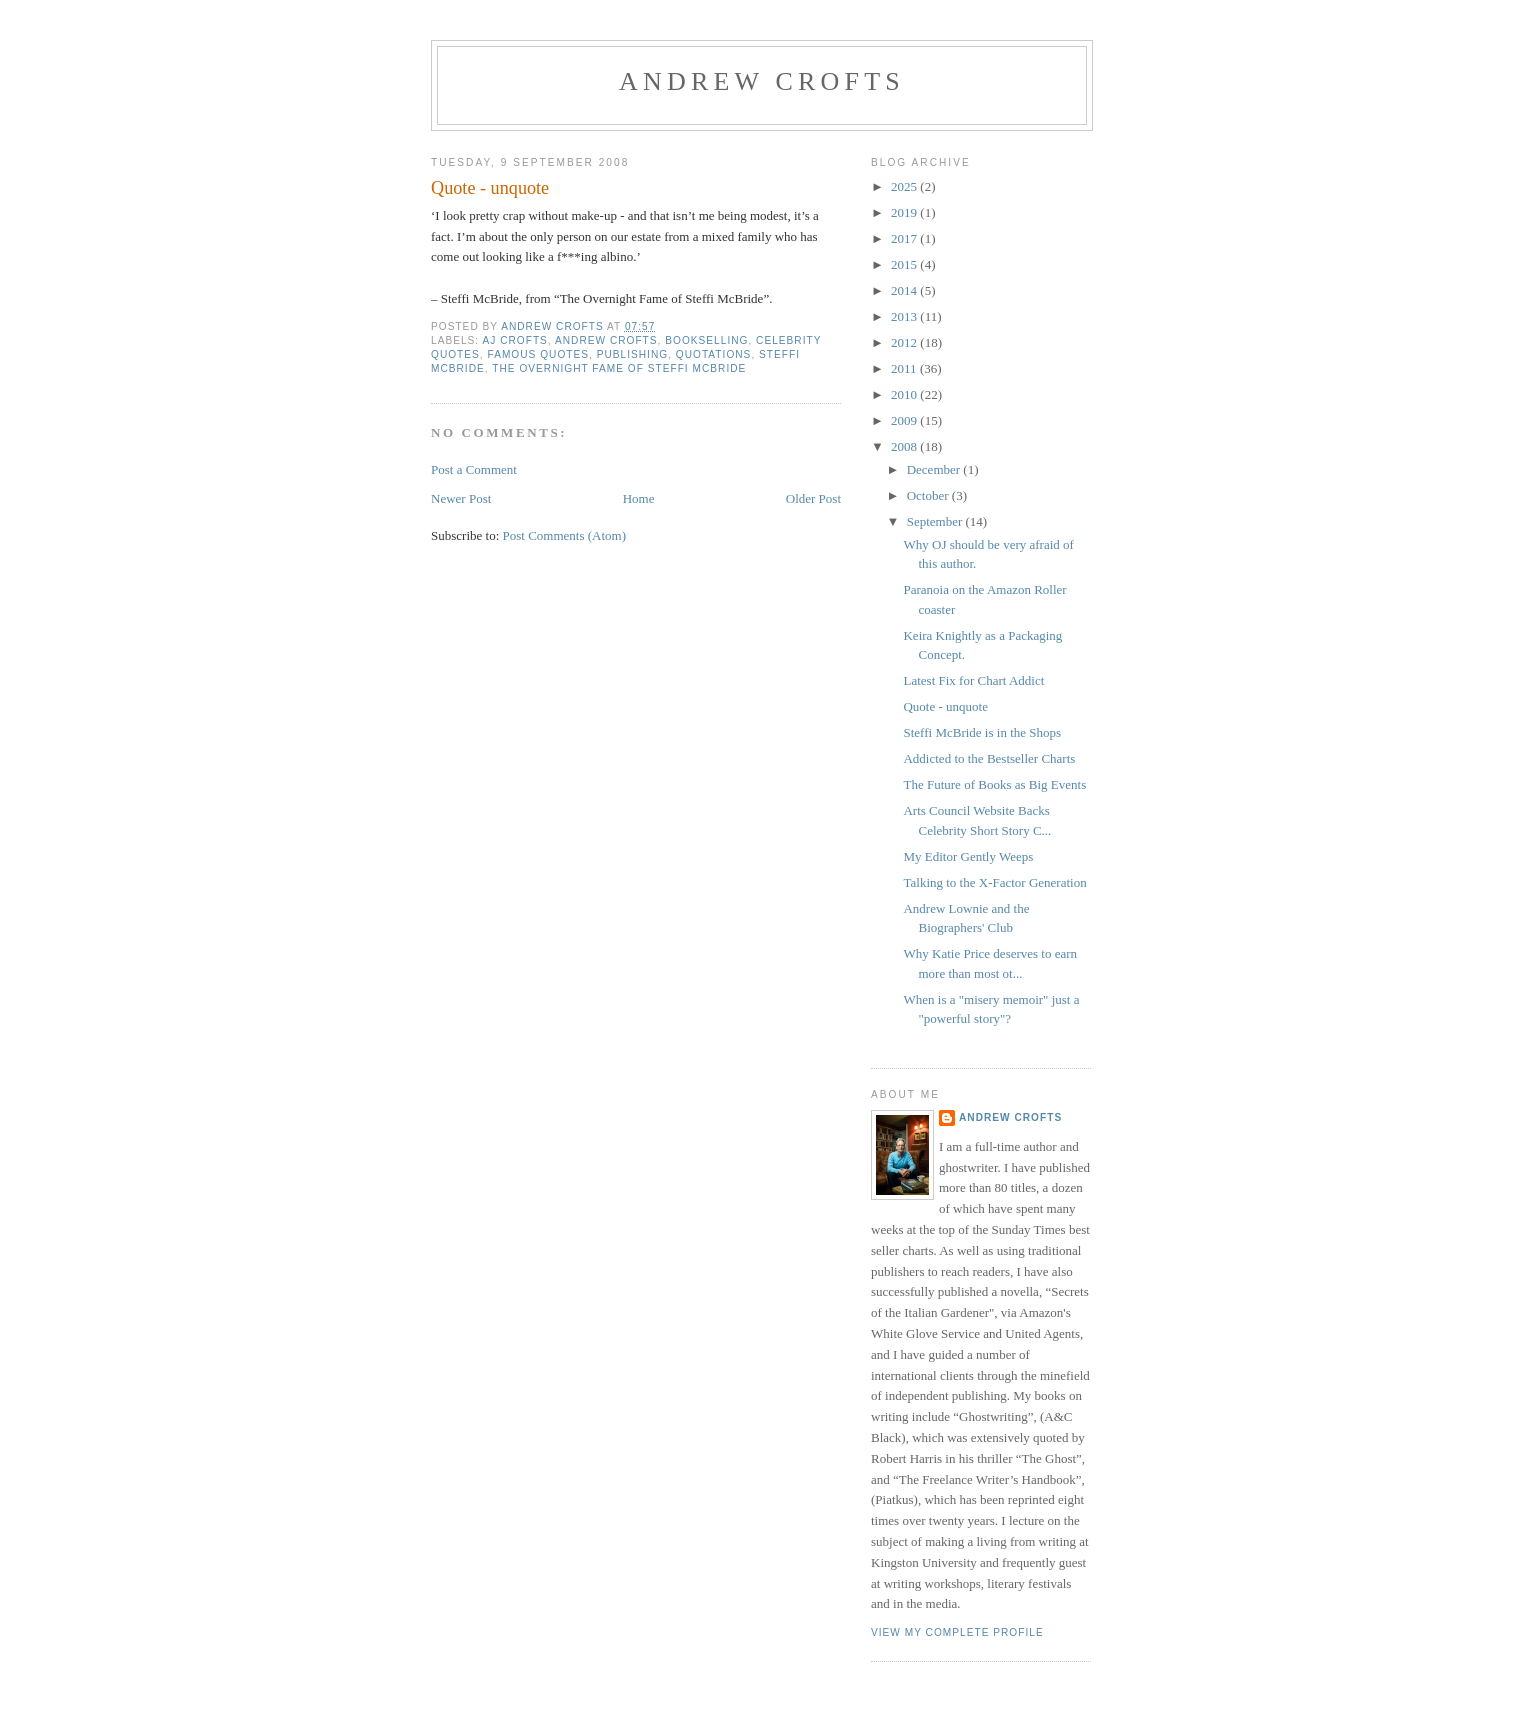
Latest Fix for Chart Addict (973, 680)
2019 (905, 212)
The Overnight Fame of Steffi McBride (619, 368)
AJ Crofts (514, 340)
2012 (905, 342)
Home (639, 498)
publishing (632, 354)
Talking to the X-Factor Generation (994, 882)
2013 (905, 316)
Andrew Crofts (762, 81)
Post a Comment (474, 469)
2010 (905, 394)
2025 (905, 186)
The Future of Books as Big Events (994, 784)
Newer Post (461, 498)
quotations (714, 354)
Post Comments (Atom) (565, 535)
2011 (905, 368)
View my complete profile (957, 1632)
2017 (905, 238)
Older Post (813, 498)
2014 (905, 290)
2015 (905, 264)
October (929, 495)
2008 (905, 446)
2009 (905, 420)
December (935, 469)
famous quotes (539, 354)
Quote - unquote (945, 706)
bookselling (706, 340)
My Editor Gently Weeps (968, 856)
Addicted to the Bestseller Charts (989, 758)
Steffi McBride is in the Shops (982, 732)
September (936, 521)
